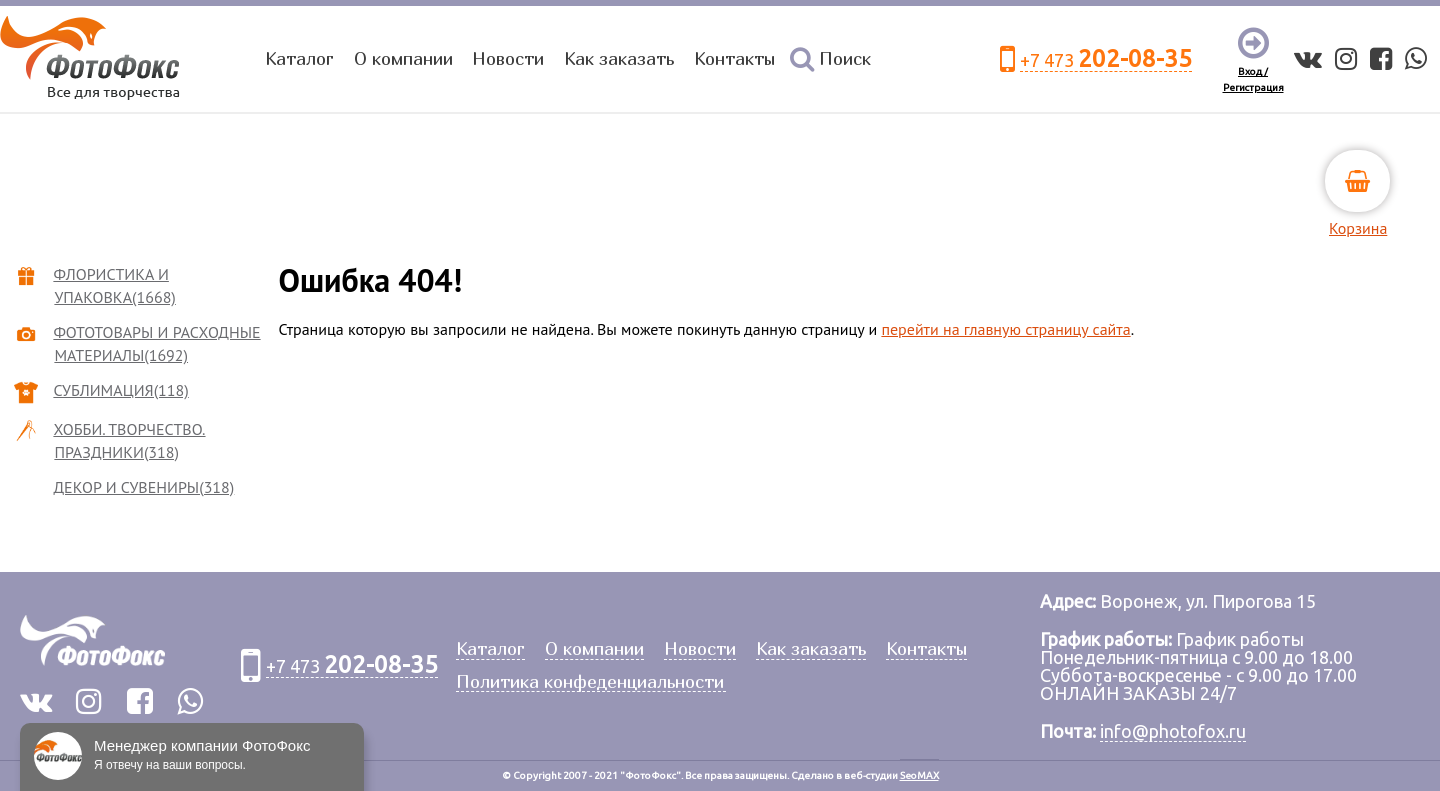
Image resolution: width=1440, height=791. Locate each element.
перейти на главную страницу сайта (1005, 329)
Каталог (299, 58)
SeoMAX (919, 775)
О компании (403, 58)
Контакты (734, 58)
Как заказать (619, 58)
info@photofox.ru (1173, 731)
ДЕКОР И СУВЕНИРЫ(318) (144, 487)
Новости (508, 58)
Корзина (1358, 228)
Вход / (1253, 71)
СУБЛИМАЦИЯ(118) (121, 390)
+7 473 (1106, 59)
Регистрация (1253, 87)
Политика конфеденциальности (590, 682)
